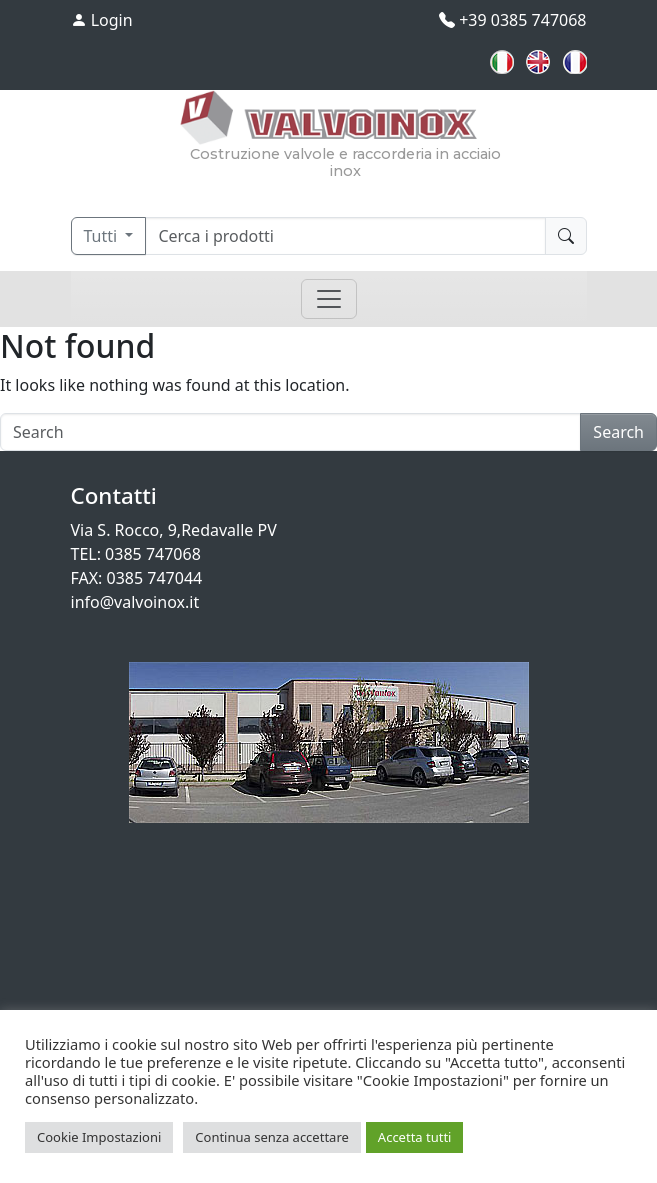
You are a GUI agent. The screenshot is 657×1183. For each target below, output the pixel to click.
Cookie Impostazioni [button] (99, 1137)
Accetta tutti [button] (415, 1137)
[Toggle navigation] (329, 299)
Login (102, 20)
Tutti (103, 236)
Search (618, 432)
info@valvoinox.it (135, 602)
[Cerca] (345, 236)
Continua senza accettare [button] (272, 1137)
